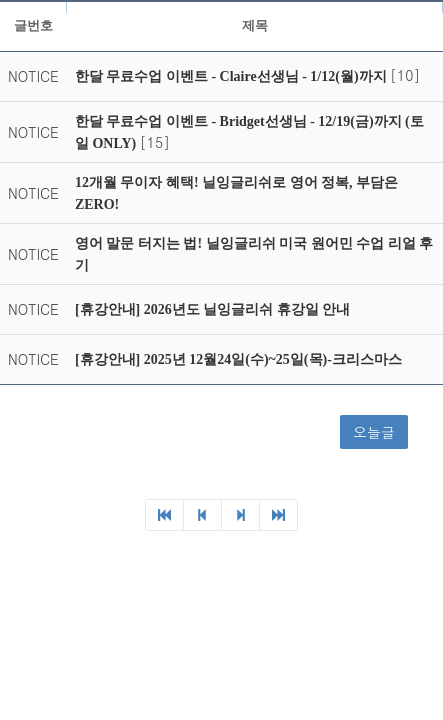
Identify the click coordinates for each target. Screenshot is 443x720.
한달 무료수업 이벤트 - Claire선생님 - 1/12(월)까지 (232, 76)
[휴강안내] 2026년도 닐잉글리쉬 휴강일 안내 (212, 309)
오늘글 (374, 432)
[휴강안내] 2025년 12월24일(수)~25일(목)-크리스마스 (238, 359)
